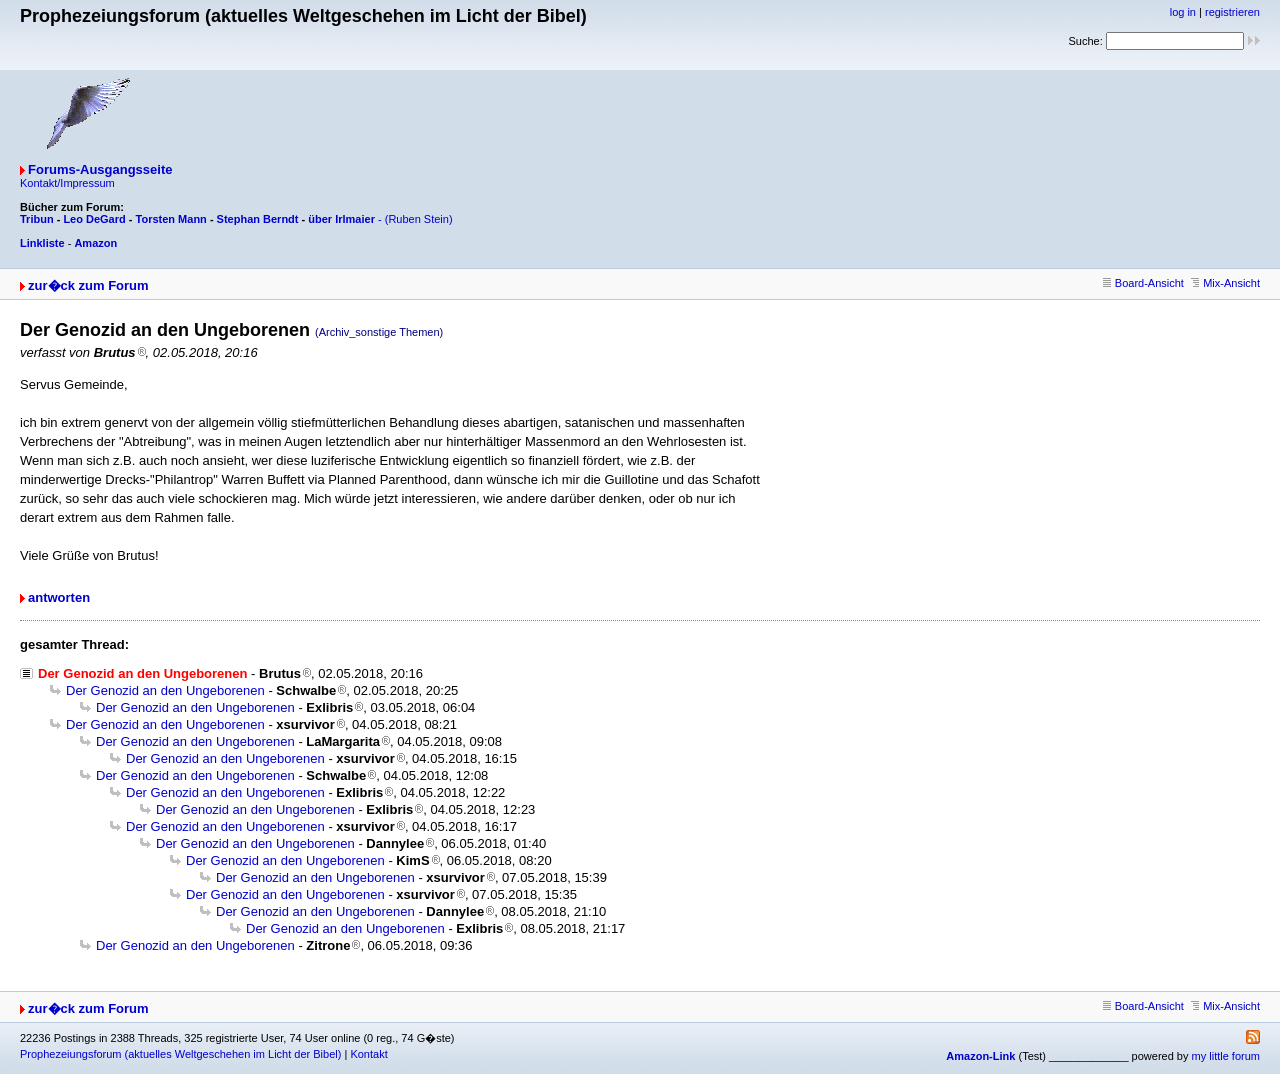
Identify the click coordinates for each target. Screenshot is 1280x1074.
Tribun (37, 219)
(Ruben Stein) (419, 219)
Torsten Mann (171, 219)
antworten (59, 597)
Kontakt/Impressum (67, 183)
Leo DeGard (94, 219)
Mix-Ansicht (1225, 283)
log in (1183, 12)
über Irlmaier (341, 219)
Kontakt (368, 1054)
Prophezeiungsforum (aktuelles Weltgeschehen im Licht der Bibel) (180, 1054)
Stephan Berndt (258, 219)
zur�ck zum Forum (88, 285)
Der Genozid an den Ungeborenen (165, 690)
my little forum (1226, 1056)
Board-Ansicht (1143, 283)
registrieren (1232, 12)
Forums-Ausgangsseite (100, 169)
